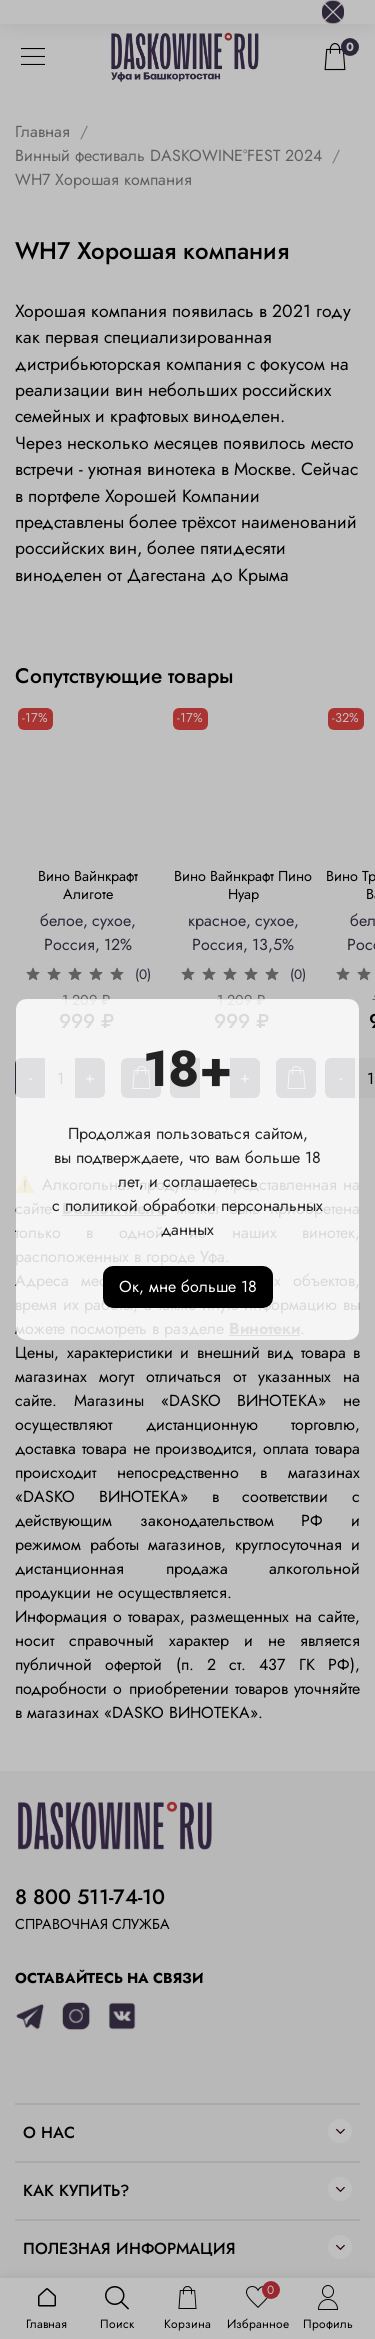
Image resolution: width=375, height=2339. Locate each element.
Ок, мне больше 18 (188, 1286)
